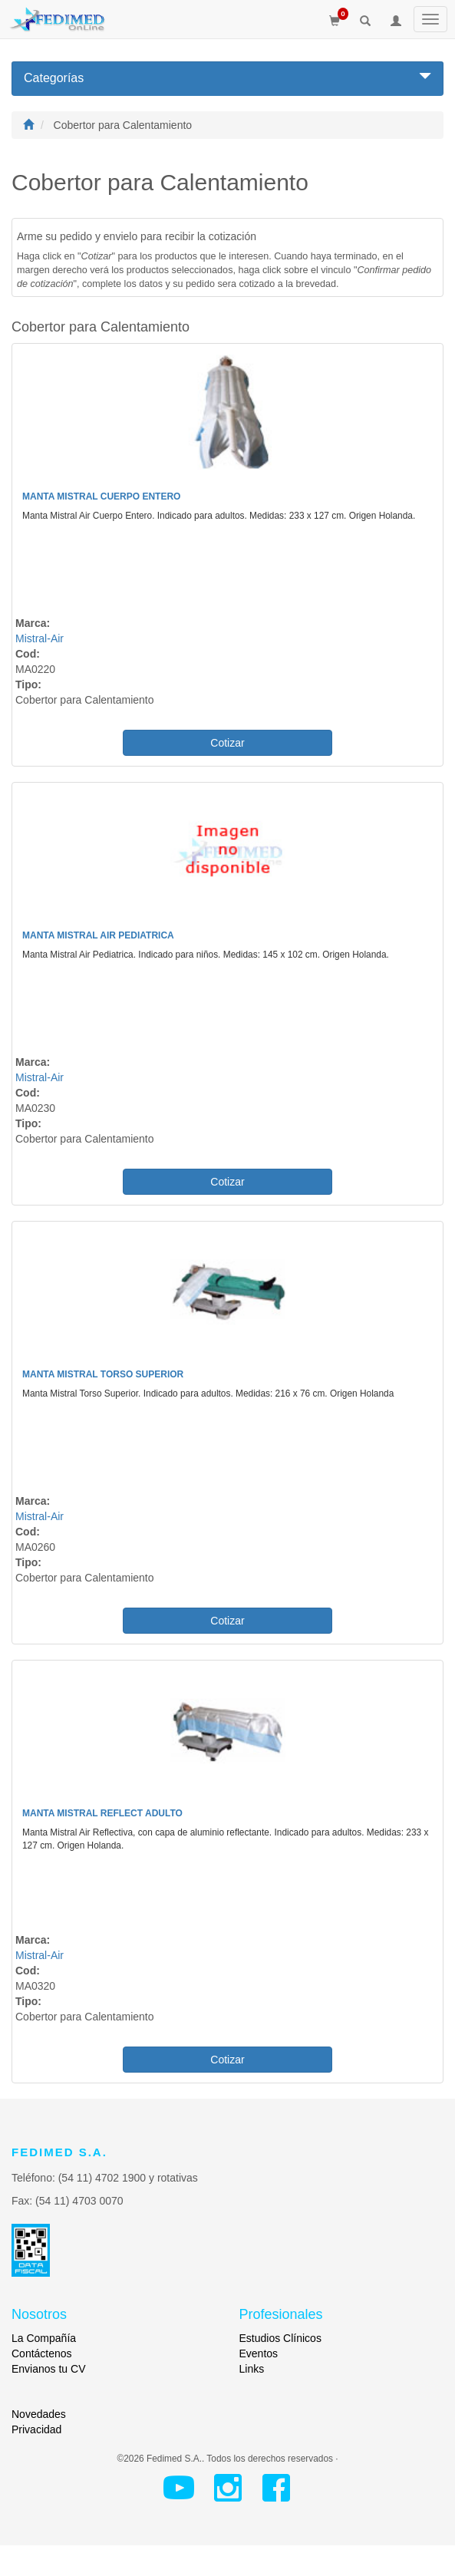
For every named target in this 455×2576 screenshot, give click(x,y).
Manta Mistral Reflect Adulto (102, 1813)
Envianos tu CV (49, 2369)
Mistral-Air (39, 638)
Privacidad (36, 2429)
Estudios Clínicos (280, 2338)
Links (252, 2369)
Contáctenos (42, 2353)
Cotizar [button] (227, 743)
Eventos (259, 2353)
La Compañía (44, 2338)
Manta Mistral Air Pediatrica (98, 935)
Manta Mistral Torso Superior (102, 1374)
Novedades (39, 2414)
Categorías (227, 77)
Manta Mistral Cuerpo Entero (101, 496)
